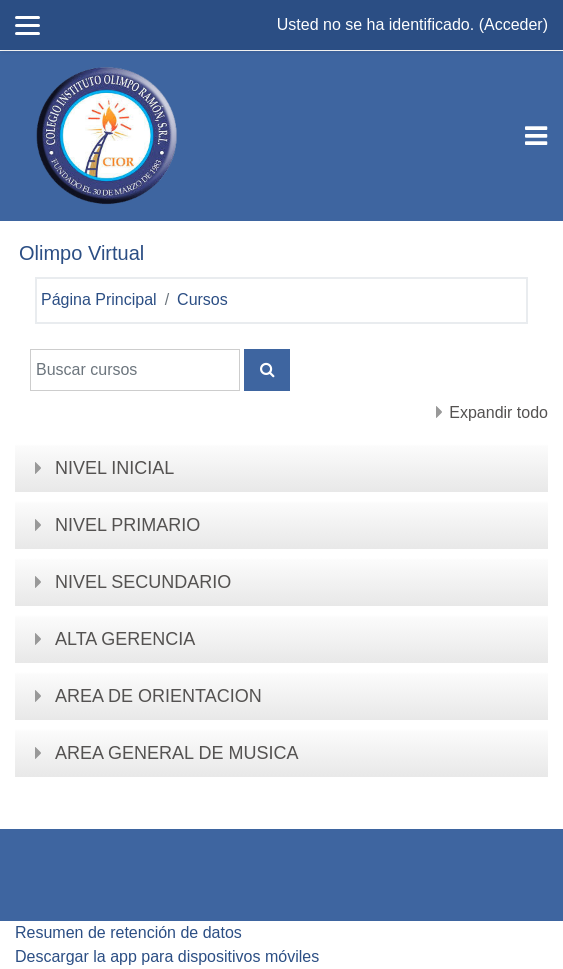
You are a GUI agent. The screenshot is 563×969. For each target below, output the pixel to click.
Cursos (202, 299)
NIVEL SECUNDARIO (143, 582)
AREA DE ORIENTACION (158, 696)
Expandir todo (498, 412)
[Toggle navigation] (536, 136)
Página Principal (99, 299)
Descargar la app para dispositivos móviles (167, 956)
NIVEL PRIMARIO (127, 525)
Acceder (513, 24)
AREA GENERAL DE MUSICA (176, 753)
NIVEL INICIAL (114, 468)
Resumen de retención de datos (128, 932)
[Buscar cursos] (135, 370)
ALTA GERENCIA (125, 639)
